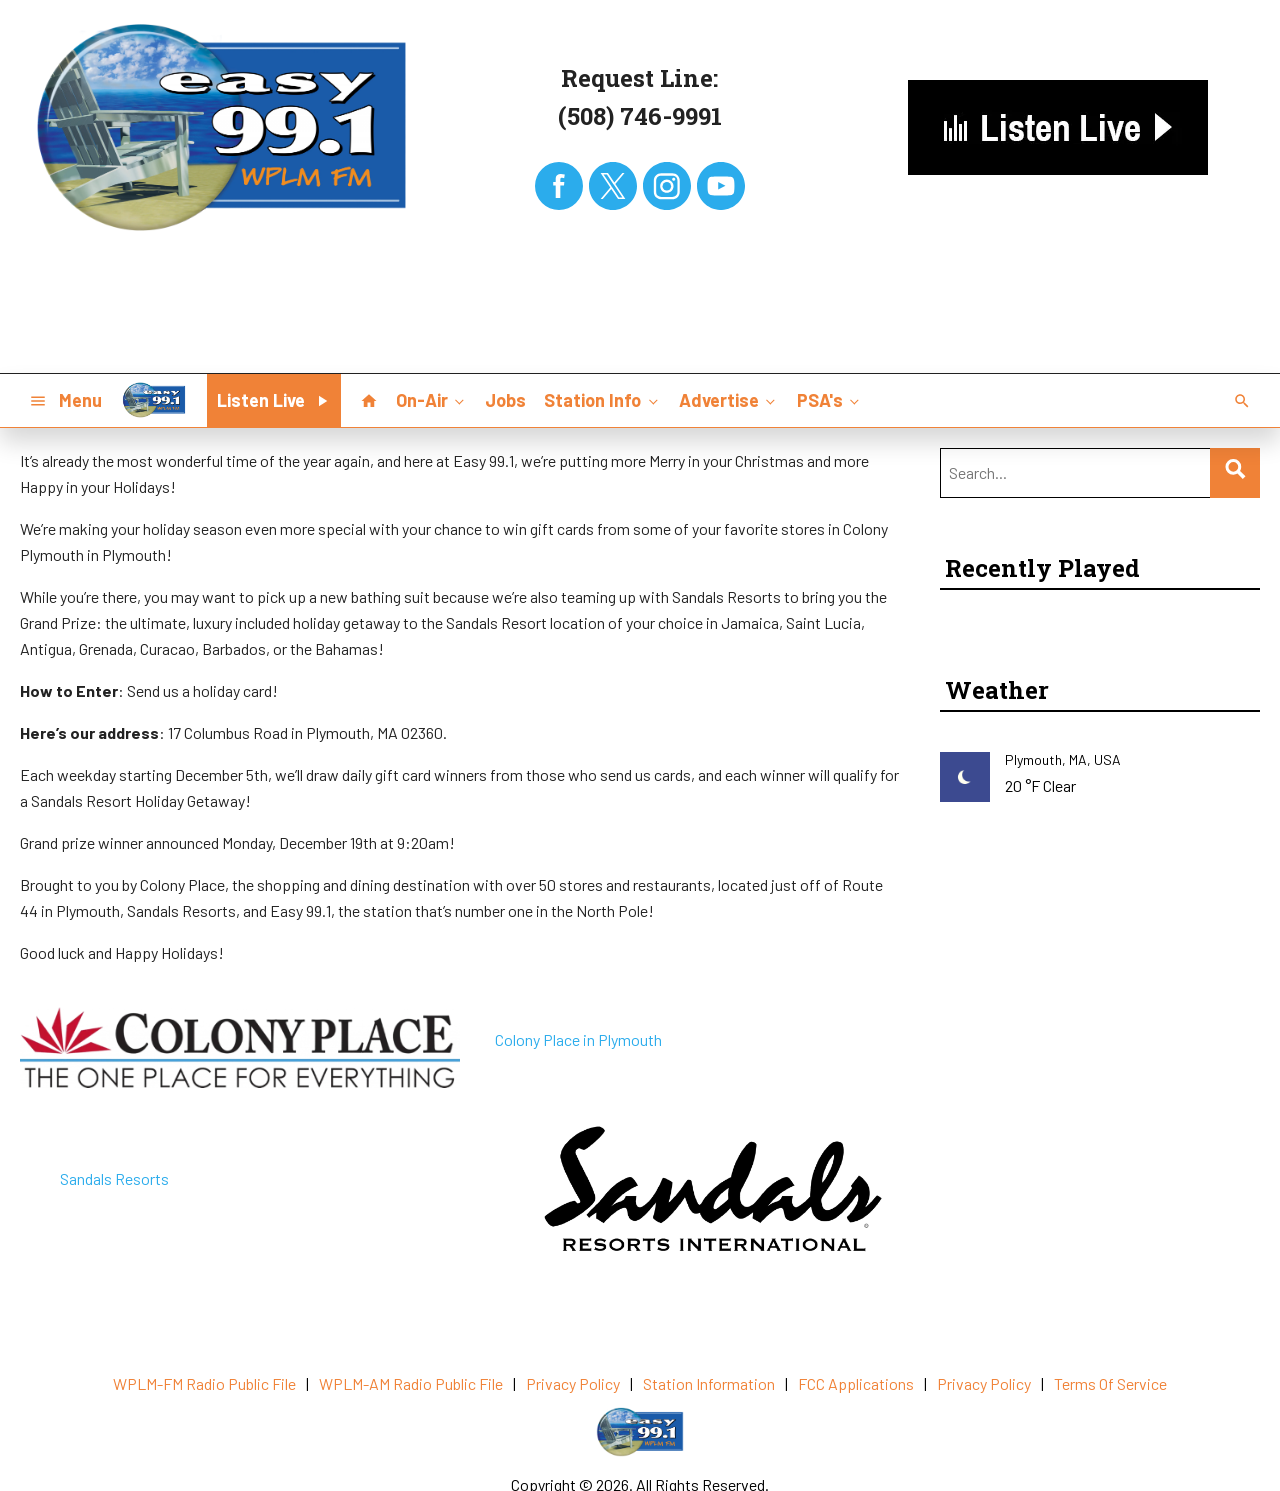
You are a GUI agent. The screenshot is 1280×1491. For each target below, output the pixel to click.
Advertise (729, 400)
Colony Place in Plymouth (578, 1039)
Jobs (505, 400)
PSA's (830, 400)
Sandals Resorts (114, 1178)
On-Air (432, 400)
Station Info (602, 400)
